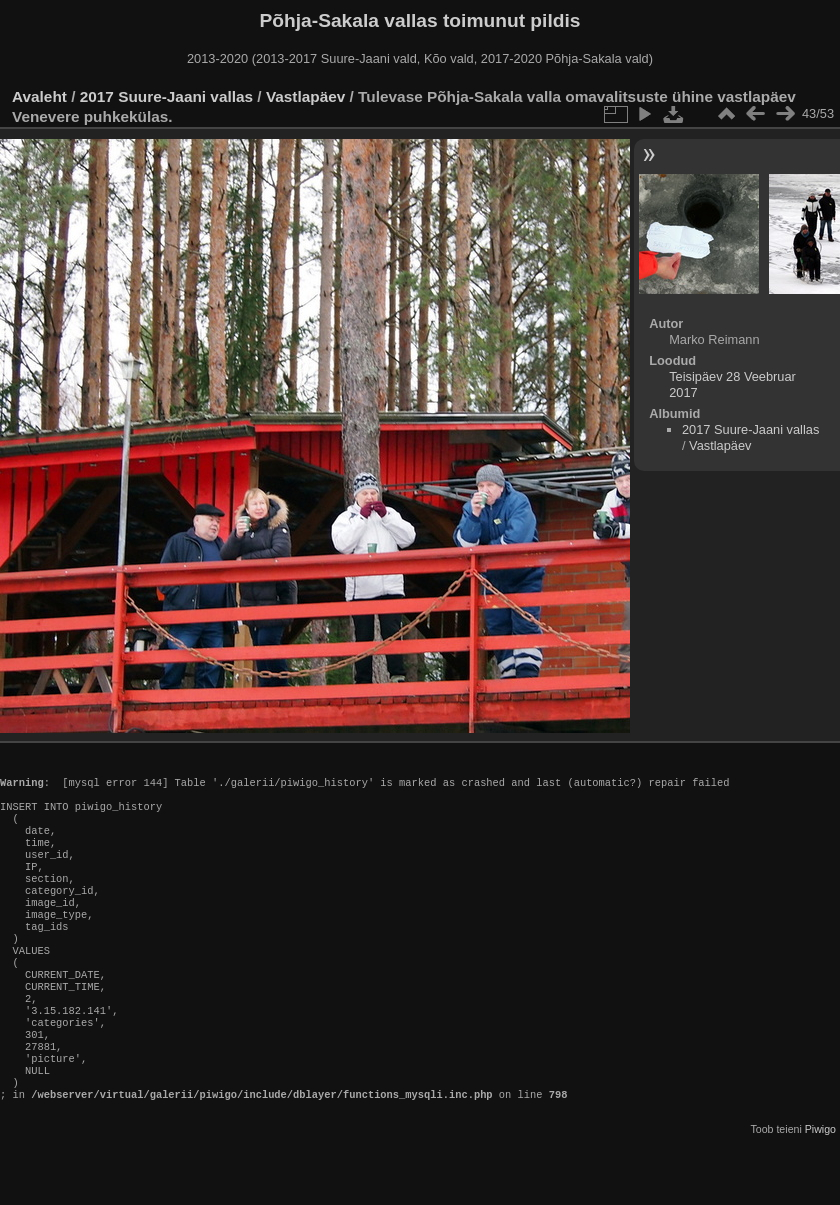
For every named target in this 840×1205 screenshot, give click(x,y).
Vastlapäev (305, 96)
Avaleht (39, 96)
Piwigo (820, 1189)
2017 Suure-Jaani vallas (166, 96)
